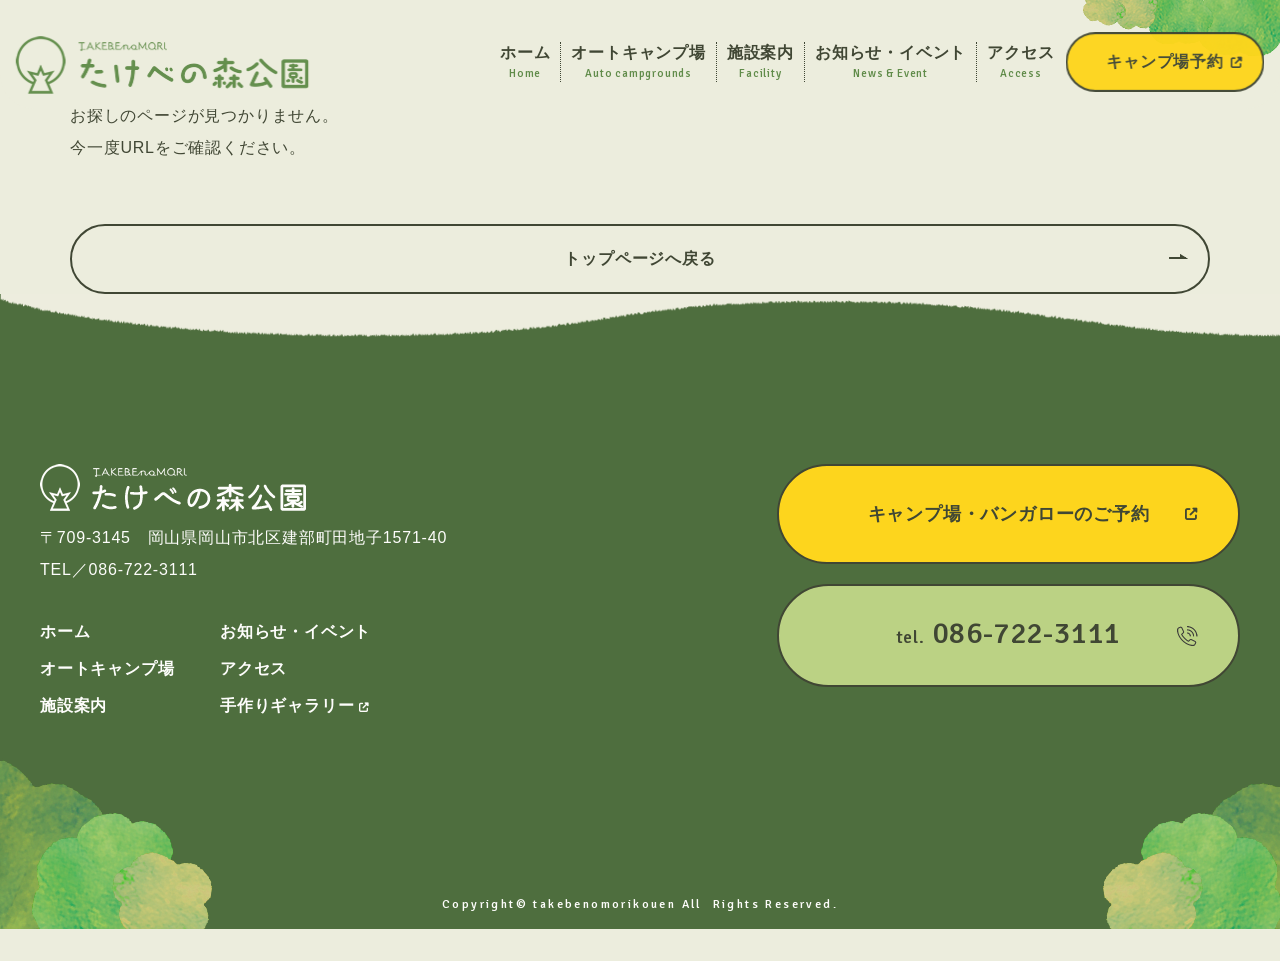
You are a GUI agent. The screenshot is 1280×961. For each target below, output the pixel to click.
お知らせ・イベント (295, 631)
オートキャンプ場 (107, 668)
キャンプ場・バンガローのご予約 (1033, 514)
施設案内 (73, 705)
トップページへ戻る (639, 258)
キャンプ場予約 (1174, 61)
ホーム (65, 631)
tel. (1047, 633)
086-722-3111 (143, 569)
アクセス (253, 668)
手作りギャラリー (295, 705)
